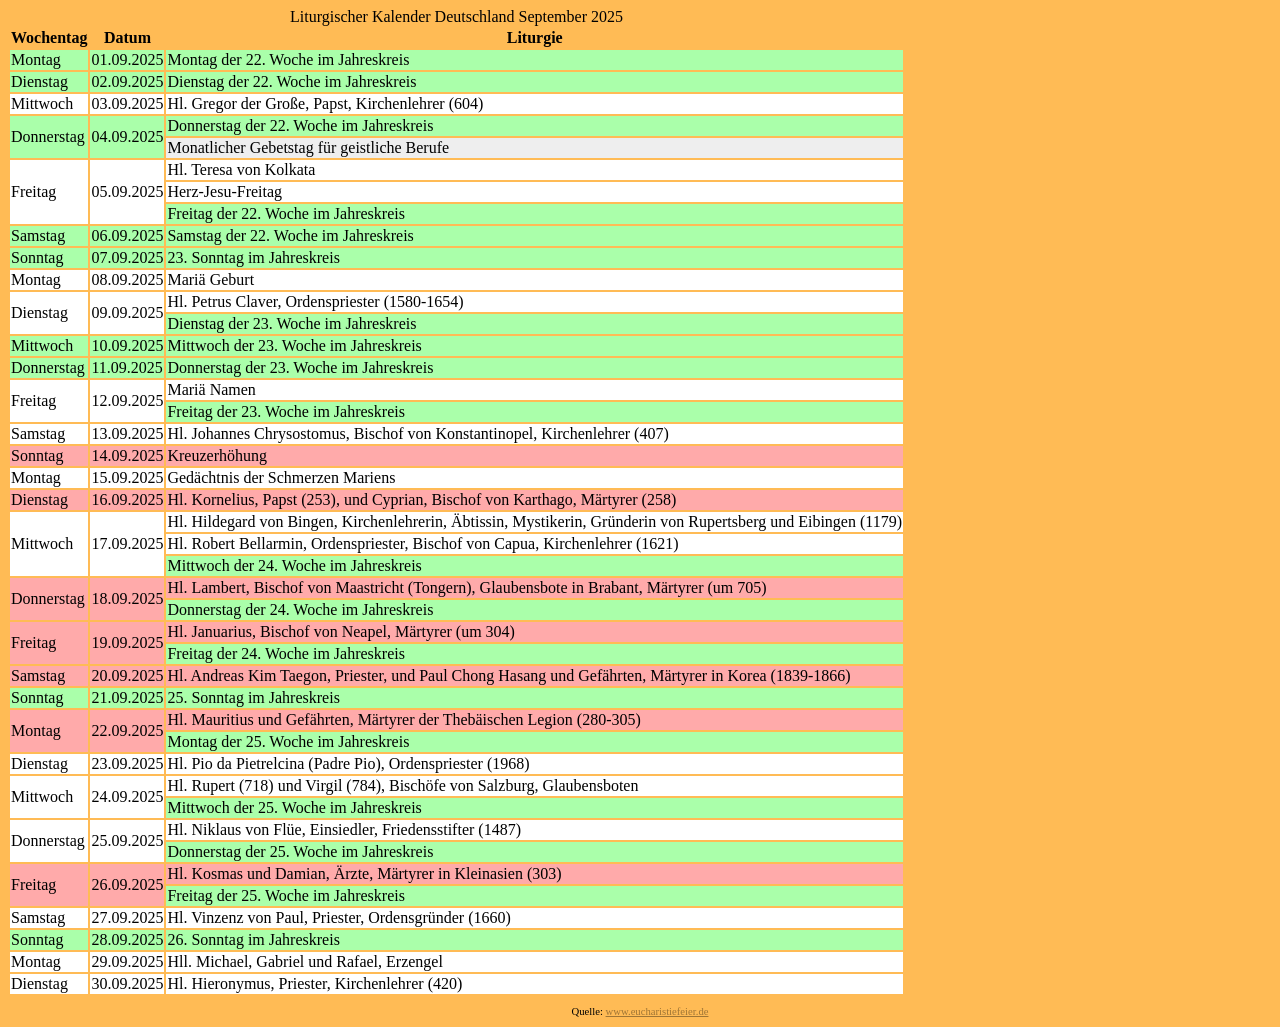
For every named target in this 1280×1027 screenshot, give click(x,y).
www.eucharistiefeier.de (657, 1011)
